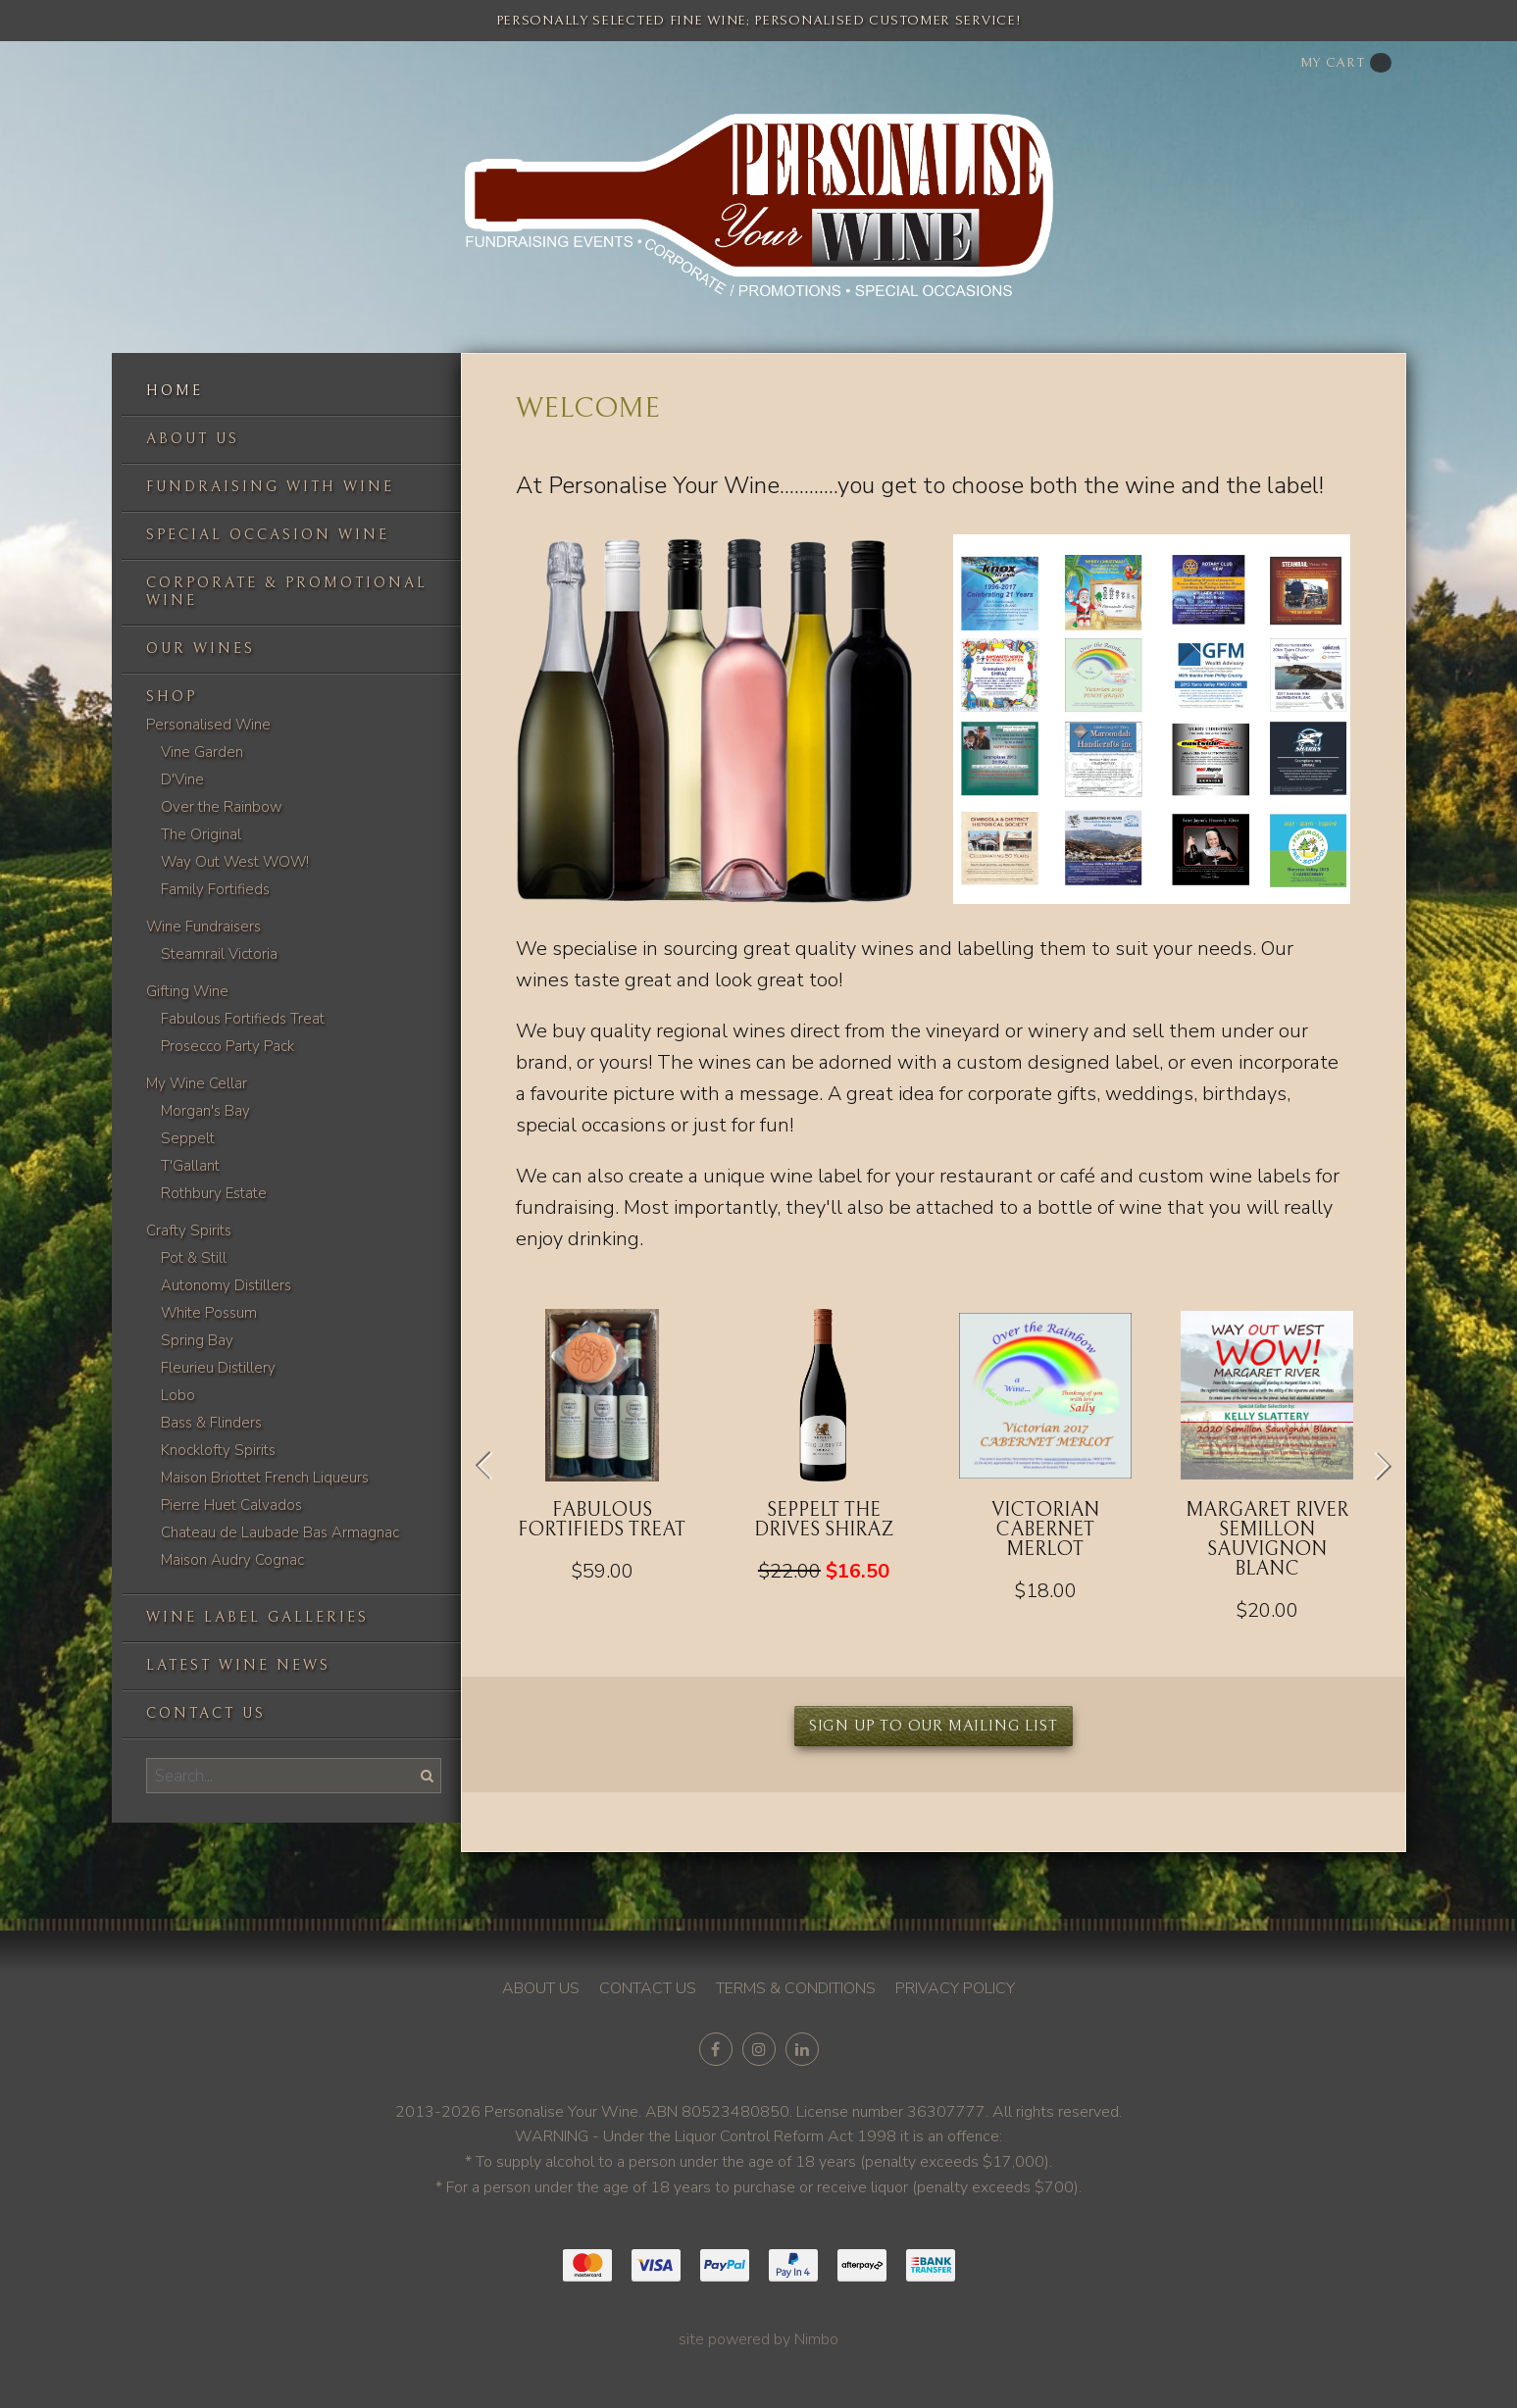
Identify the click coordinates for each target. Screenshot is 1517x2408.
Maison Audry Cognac (232, 1560)
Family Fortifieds (215, 889)
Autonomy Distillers (226, 1285)
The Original (201, 834)
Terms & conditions (796, 1988)
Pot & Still (194, 1258)
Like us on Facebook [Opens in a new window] (716, 2049)
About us (192, 438)
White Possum (209, 1313)
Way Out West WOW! (235, 862)
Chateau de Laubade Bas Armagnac (280, 1532)
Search (425, 1775)
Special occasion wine (267, 535)
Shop (171, 696)
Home (174, 390)
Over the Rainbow (221, 807)
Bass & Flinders (211, 1422)
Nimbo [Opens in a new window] (816, 2339)
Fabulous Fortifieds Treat (243, 1018)
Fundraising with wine (270, 486)
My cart (1345, 63)
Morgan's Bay (205, 1111)
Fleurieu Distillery (218, 1368)
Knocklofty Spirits (218, 1450)
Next (1375, 1465)
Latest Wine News (238, 1665)
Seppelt (188, 1138)
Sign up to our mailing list (933, 1725)
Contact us (206, 1713)
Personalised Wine (208, 724)
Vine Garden (202, 752)
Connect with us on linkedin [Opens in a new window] (802, 2049)
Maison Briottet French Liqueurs (265, 1477)
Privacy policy (955, 1988)
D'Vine (182, 779)
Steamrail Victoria (219, 954)
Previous (491, 1465)
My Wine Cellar (196, 1083)
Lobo (178, 1395)
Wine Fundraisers (203, 926)
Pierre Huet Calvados (231, 1505)
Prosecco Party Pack (227, 1046)
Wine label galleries (257, 1617)
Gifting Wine (187, 991)
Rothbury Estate (214, 1193)
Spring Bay (197, 1340)
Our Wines (200, 648)
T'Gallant (190, 1166)
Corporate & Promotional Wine (287, 592)
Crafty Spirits (188, 1230)
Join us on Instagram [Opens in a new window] (759, 2049)
